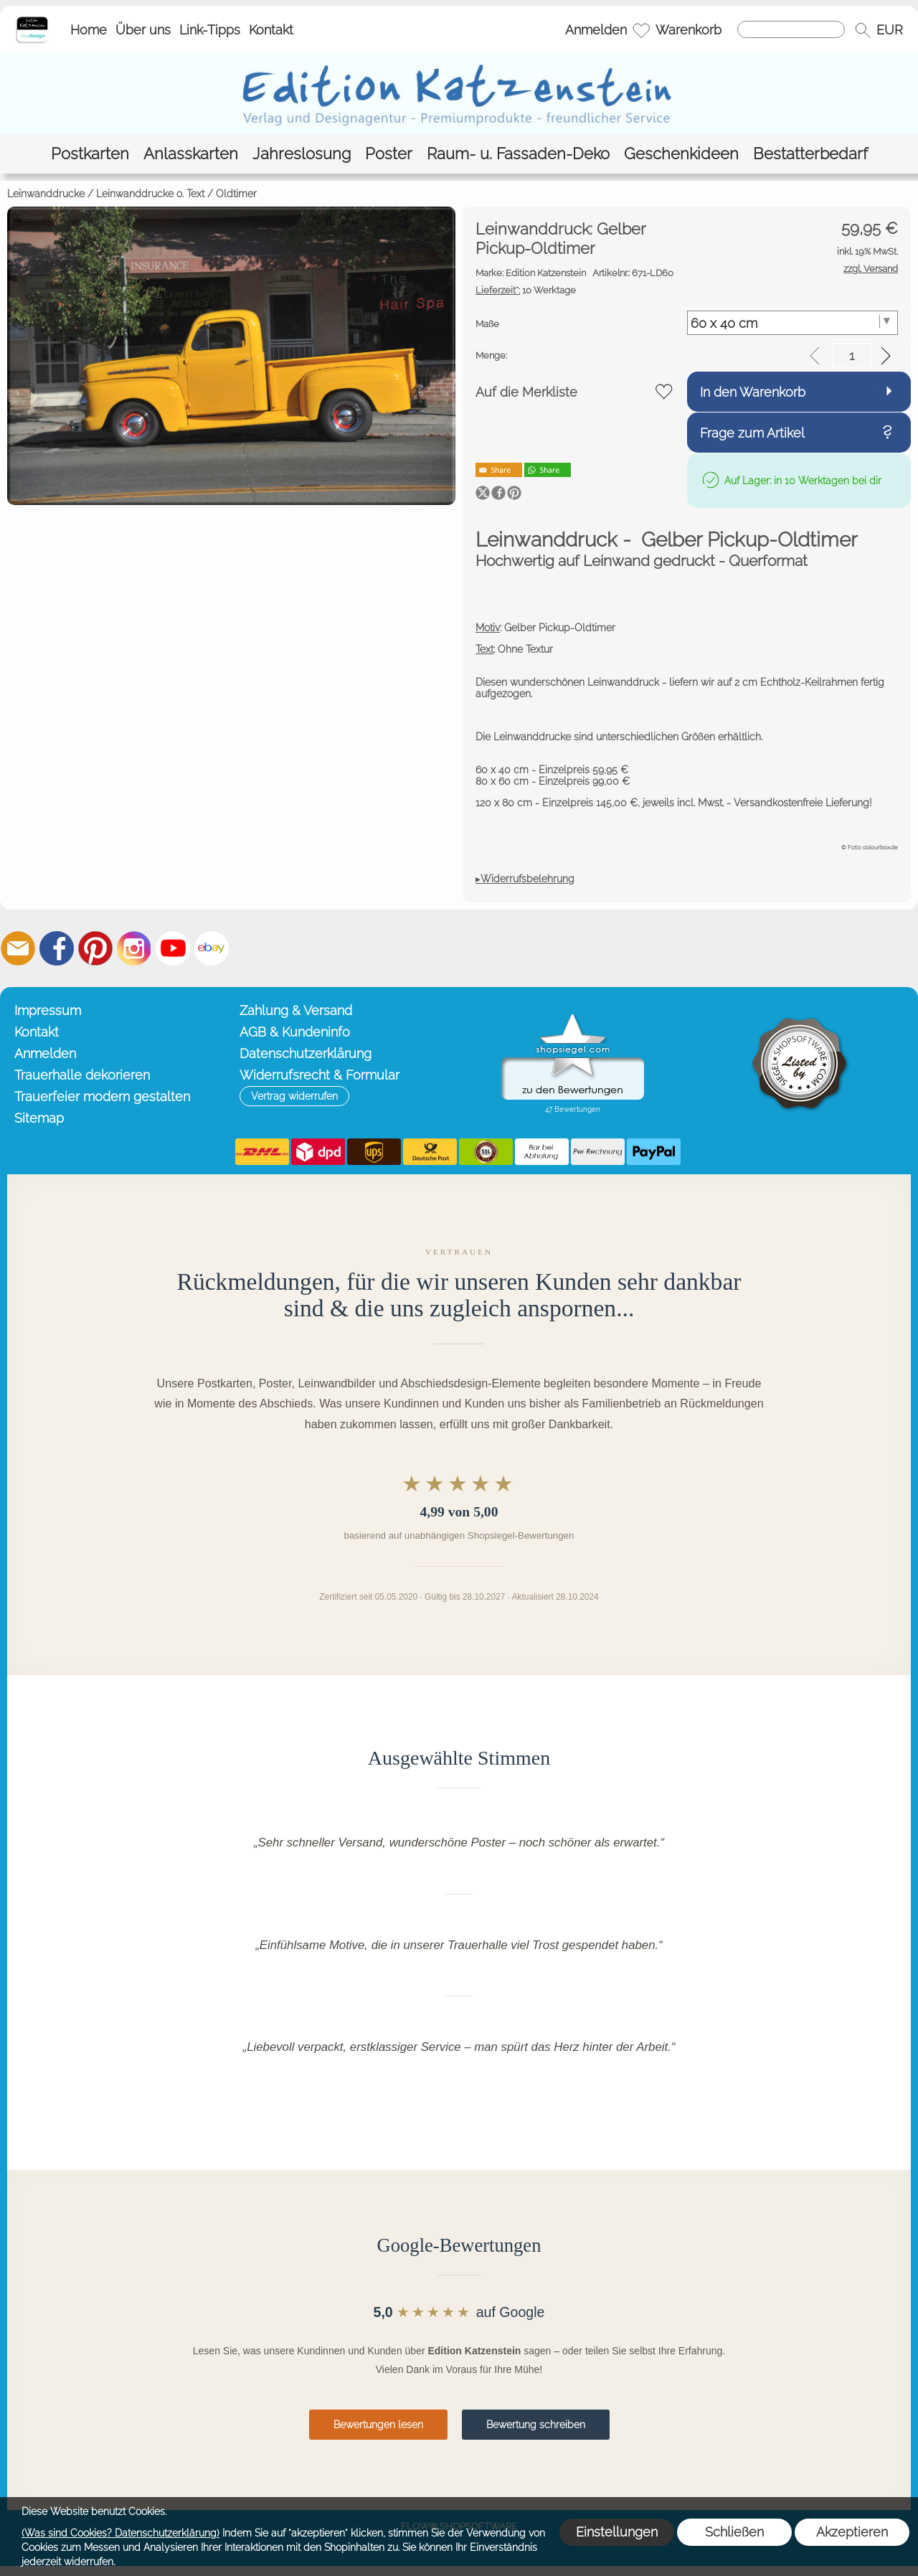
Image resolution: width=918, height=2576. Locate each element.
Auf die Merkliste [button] (526, 392)
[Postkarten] (90, 154)
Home (88, 29)
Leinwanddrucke (46, 193)
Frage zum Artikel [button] (752, 432)
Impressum (47, 1010)
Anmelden (596, 29)
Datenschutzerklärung (306, 1053)
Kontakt (271, 29)
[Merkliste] (641, 30)
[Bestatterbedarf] (810, 154)
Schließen (734, 2531)
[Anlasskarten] (190, 154)
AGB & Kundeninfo (295, 1031)
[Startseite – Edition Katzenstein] (31, 21)
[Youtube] (173, 948)
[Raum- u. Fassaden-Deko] (518, 154)
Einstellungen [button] (617, 2531)
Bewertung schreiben (535, 2424)
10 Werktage (525, 290)
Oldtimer (236, 193)
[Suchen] (791, 29)
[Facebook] (57, 948)
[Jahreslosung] (301, 154)
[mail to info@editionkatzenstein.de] (18, 948)
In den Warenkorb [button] (752, 392)
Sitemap (39, 1118)
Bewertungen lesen (378, 2424)
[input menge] (851, 355)
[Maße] (793, 322)
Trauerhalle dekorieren (82, 1074)
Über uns (143, 29)
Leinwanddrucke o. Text (150, 193)
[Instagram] (134, 948)
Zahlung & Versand (296, 1010)
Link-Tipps (209, 29)
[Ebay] (212, 948)
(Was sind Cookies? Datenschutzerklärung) (120, 2533)
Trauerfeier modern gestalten (102, 1096)
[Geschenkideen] (681, 154)
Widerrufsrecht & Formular (319, 1074)
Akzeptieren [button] (852, 2531)
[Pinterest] (95, 948)
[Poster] (389, 154)
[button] (862, 30)
